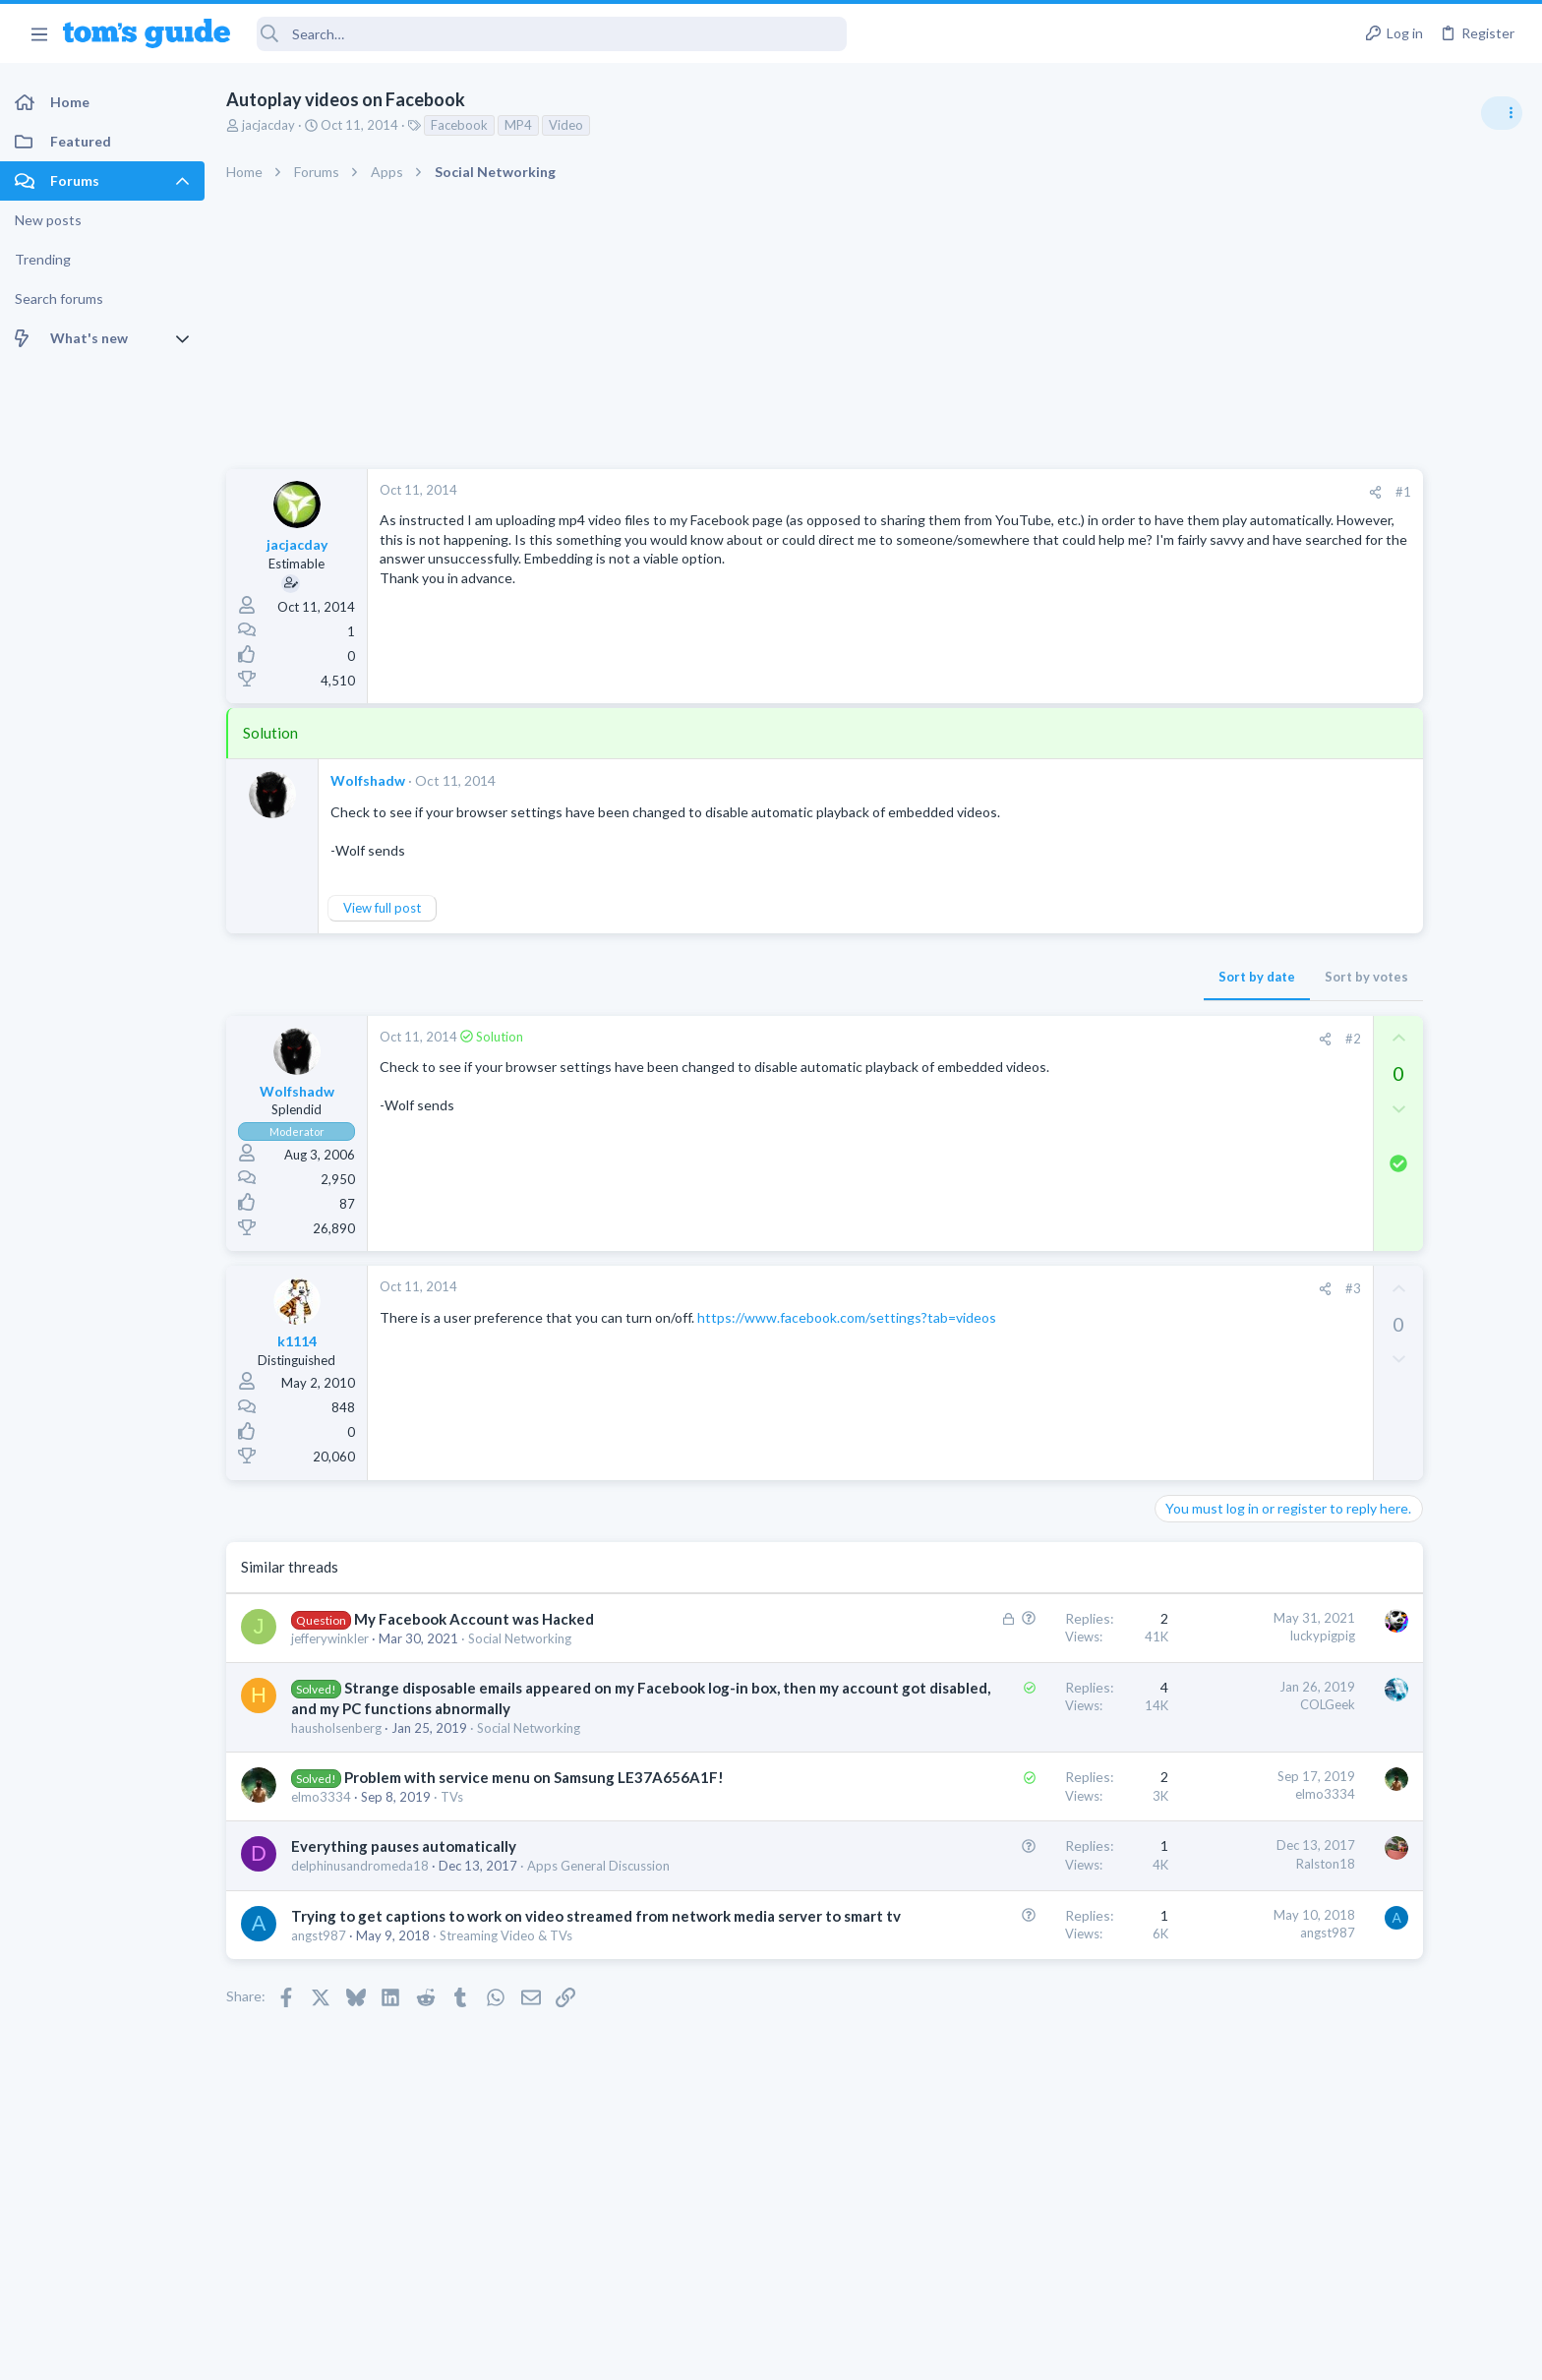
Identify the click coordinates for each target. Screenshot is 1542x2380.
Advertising (559, 2353)
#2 (1138, 1038)
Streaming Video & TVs (506, 1956)
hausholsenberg (336, 1728)
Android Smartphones (1326, 1165)
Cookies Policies (697, 2353)
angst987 (318, 1956)
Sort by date (1041, 976)
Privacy (822, 2353)
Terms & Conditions (957, 2353)
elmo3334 (321, 1797)
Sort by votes (1151, 976)
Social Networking (519, 1638)
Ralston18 (1110, 1864)
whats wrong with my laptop (1380, 1319)
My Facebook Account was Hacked (474, 1619)
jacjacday (268, 125)
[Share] (1160, 492)
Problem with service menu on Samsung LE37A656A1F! (534, 1777)
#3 (1138, 1288)
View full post (382, 908)
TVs (452, 1797)
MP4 (518, 125)
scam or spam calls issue (1367, 1110)
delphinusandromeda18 (360, 1866)
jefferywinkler (330, 1638)
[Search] (552, 34)
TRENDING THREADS (1293, 1069)
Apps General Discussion (598, 1866)
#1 (1188, 492)
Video (566, 125)
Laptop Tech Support (1324, 1279)
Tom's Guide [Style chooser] (1382, 2216)
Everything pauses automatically (403, 1846)
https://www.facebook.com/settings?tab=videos (846, 1317)
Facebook (459, 125)
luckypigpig (1107, 1635)
